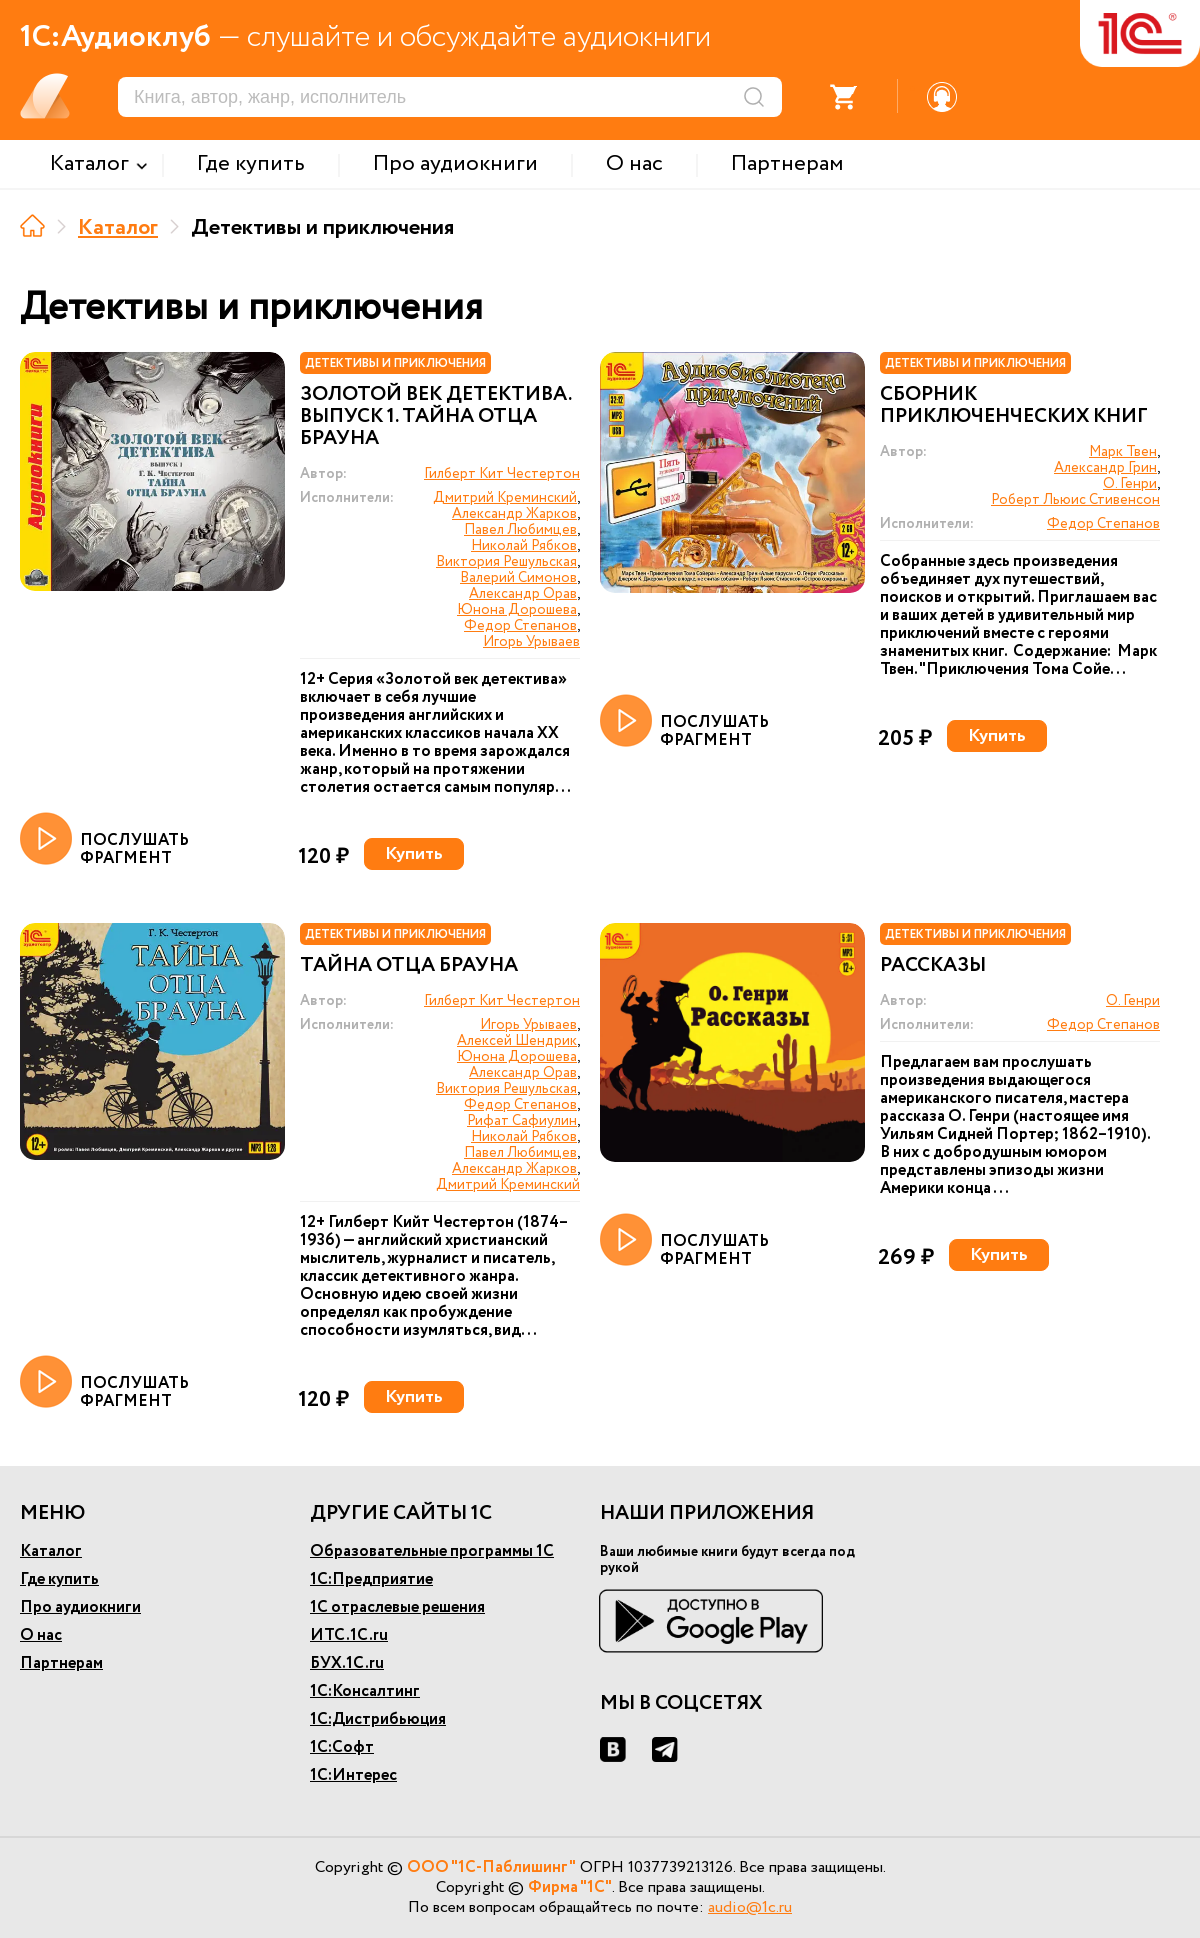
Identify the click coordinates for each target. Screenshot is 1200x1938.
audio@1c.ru (750, 1907)
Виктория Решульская (506, 562)
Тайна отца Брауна (409, 966)
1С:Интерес (353, 1775)
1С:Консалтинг (365, 1691)
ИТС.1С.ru (349, 1635)
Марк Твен (1123, 452)
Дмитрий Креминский (505, 498)
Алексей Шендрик (517, 1041)
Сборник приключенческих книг (1014, 406)
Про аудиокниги (80, 1607)
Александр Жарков (514, 514)
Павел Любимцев (520, 530)
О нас (41, 1635)
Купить (414, 854)
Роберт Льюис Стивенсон (1075, 500)
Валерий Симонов (518, 578)
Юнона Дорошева (517, 610)
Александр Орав (523, 594)
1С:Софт (342, 1747)
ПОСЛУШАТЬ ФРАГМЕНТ (104, 840)
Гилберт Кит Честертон (502, 474)
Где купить (59, 1579)
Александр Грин (1105, 468)
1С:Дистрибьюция (378, 1719)
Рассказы (933, 966)
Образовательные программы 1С (432, 1551)
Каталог (118, 228)
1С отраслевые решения (397, 1607)
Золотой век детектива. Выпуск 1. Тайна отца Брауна (435, 417)
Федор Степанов (520, 626)
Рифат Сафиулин (522, 1121)
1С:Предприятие (371, 1579)
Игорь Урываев (531, 642)
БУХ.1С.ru (347, 1663)
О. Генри (1130, 484)
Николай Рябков (524, 546)
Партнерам (61, 1663)
